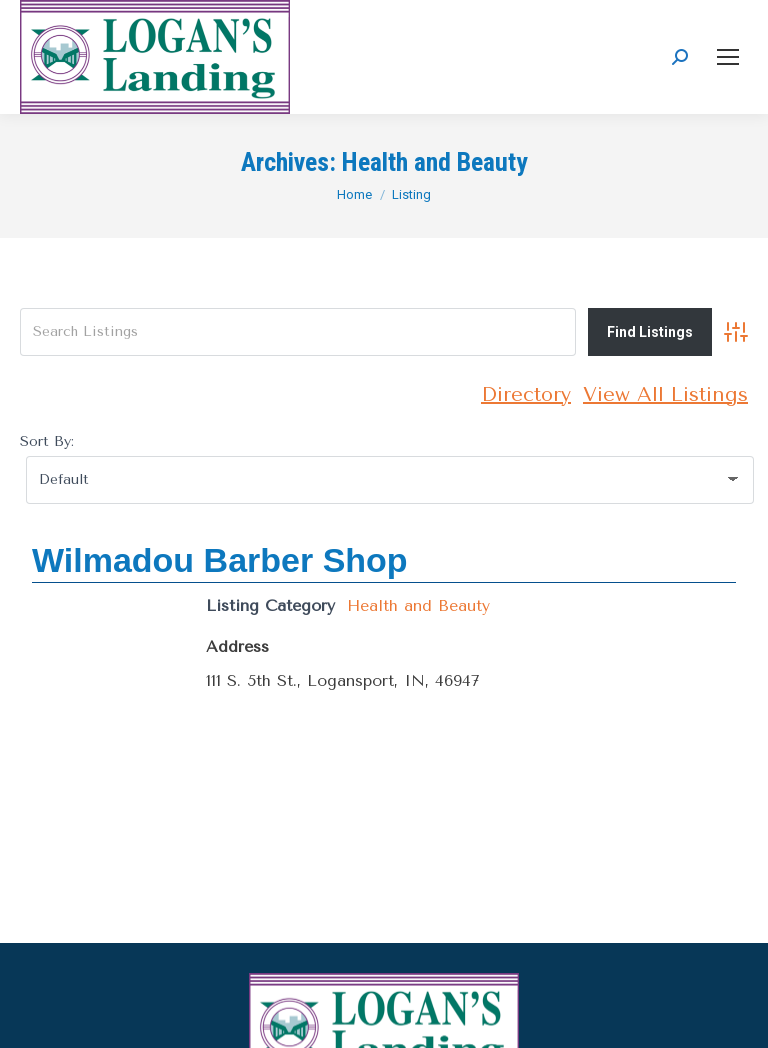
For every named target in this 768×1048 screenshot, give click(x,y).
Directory (526, 394)
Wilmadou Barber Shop (220, 560)
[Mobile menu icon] (728, 57)
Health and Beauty (418, 605)
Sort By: (47, 441)
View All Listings (665, 394)
